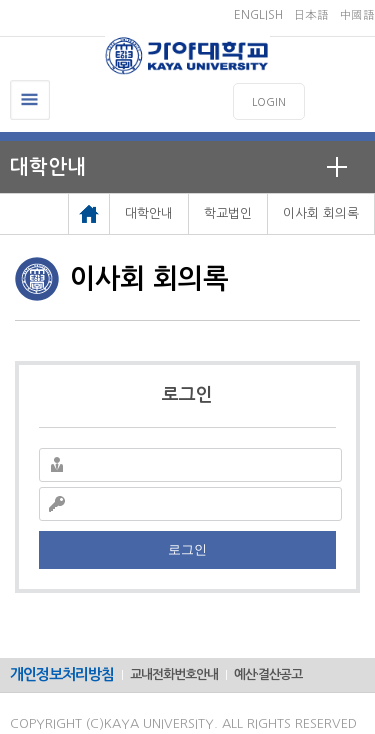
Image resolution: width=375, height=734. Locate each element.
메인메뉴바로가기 (0, 0)
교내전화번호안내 (174, 674)
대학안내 (48, 167)
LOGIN (269, 102)
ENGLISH (258, 15)
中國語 (357, 15)
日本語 (311, 15)
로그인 (187, 549)
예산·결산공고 (268, 674)
